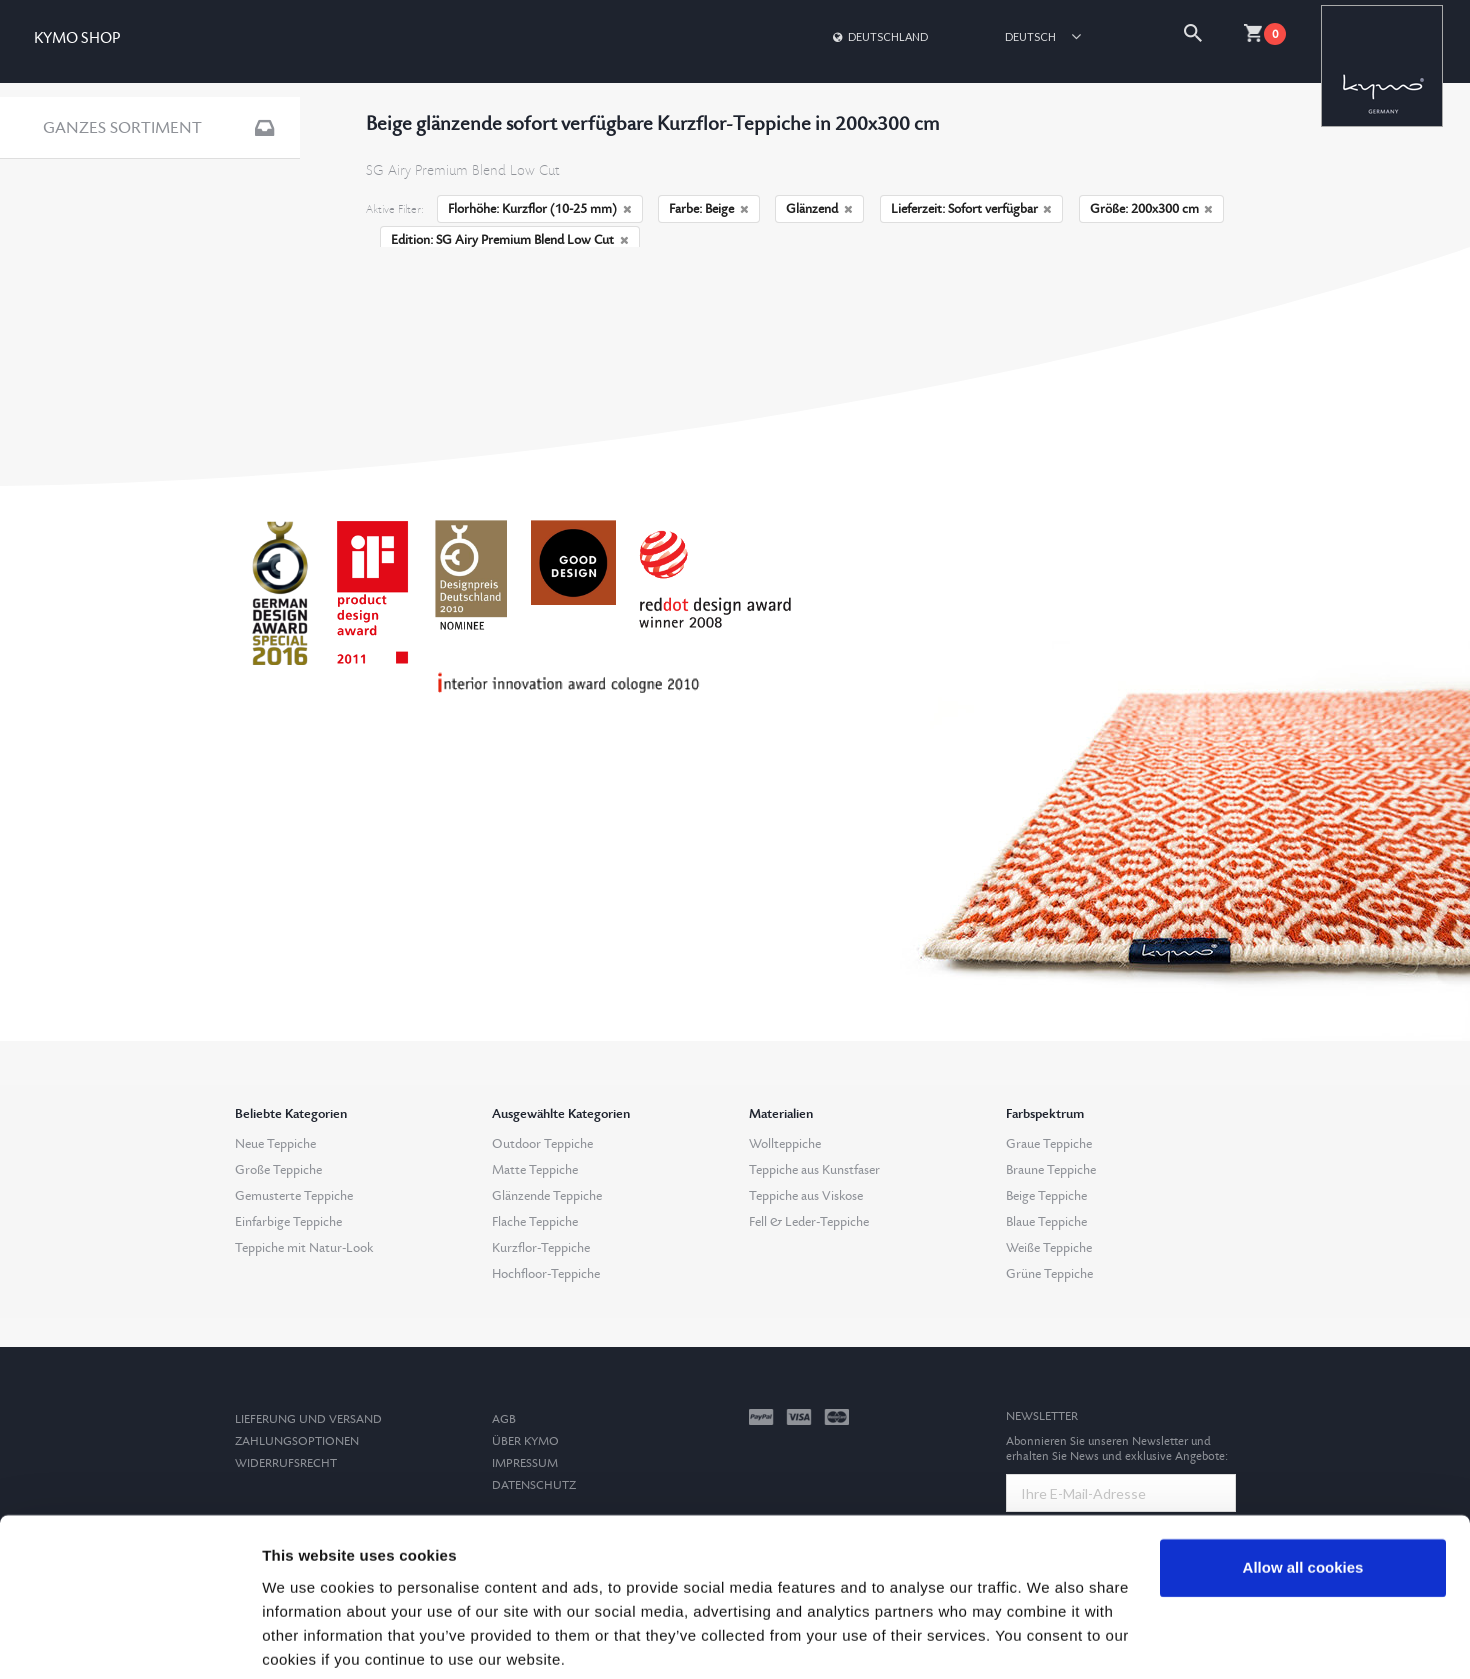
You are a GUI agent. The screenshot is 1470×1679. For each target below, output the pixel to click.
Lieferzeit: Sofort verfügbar (972, 209)
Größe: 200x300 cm (1152, 209)
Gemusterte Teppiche (294, 1196)
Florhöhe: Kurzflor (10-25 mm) (540, 209)
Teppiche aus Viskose (806, 1196)
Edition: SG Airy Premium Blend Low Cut (510, 240)
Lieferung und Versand (308, 1419)
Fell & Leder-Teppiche (809, 1222)
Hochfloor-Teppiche (546, 1274)
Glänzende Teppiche (547, 1196)
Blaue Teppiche (1046, 1222)
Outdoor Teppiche (542, 1144)
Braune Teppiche (1051, 1170)
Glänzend (819, 209)
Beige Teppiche (1046, 1196)
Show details (308, 1639)
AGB (504, 1419)
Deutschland (879, 36)
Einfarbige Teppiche (288, 1222)
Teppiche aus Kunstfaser (814, 1170)
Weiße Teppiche (1049, 1248)
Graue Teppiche (1049, 1144)
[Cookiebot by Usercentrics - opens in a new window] (129, 1640)
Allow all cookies (1303, 1492)
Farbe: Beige (709, 209)
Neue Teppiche (275, 1144)
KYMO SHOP (77, 38)
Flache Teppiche (535, 1222)
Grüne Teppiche (1049, 1274)
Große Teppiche (278, 1170)
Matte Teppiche (535, 1170)
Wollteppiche (785, 1144)
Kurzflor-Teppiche (541, 1248)
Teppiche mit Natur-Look (304, 1248)
